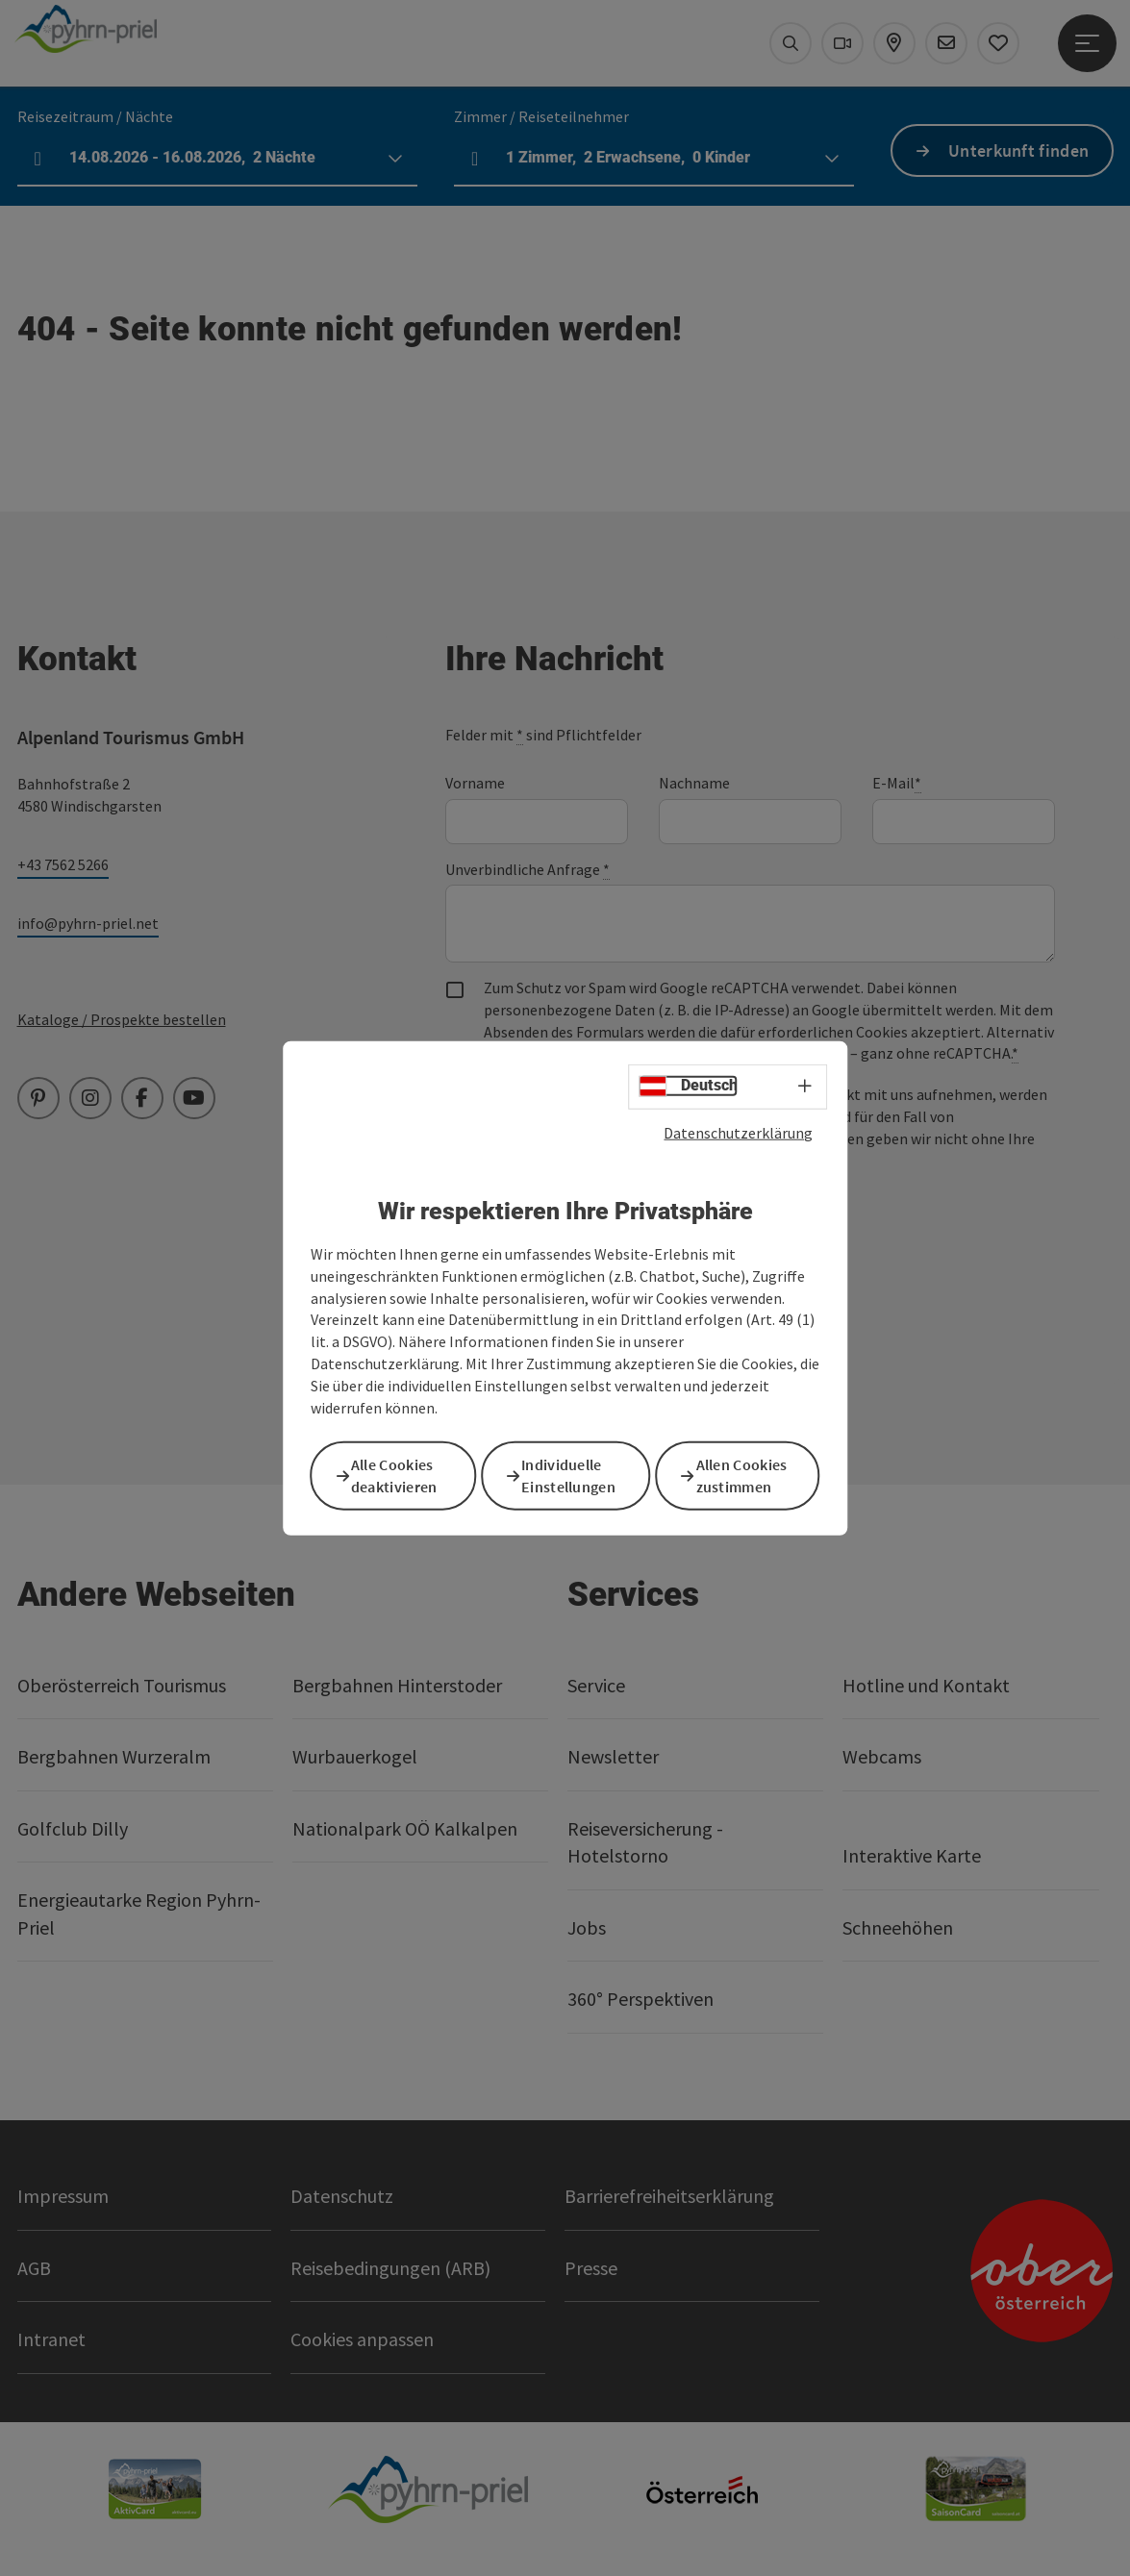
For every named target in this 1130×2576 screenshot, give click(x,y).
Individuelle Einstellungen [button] (579, 1474)
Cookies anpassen (362, 2339)
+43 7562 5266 (63, 864)
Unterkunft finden (1018, 150)
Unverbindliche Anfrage (527, 870)
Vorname (475, 782)
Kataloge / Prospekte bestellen (121, 1019)
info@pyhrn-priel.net (88, 923)
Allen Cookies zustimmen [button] (751, 1474)
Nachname (694, 782)
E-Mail (896, 783)
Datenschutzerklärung (738, 1134)
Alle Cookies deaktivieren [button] (405, 1474)
